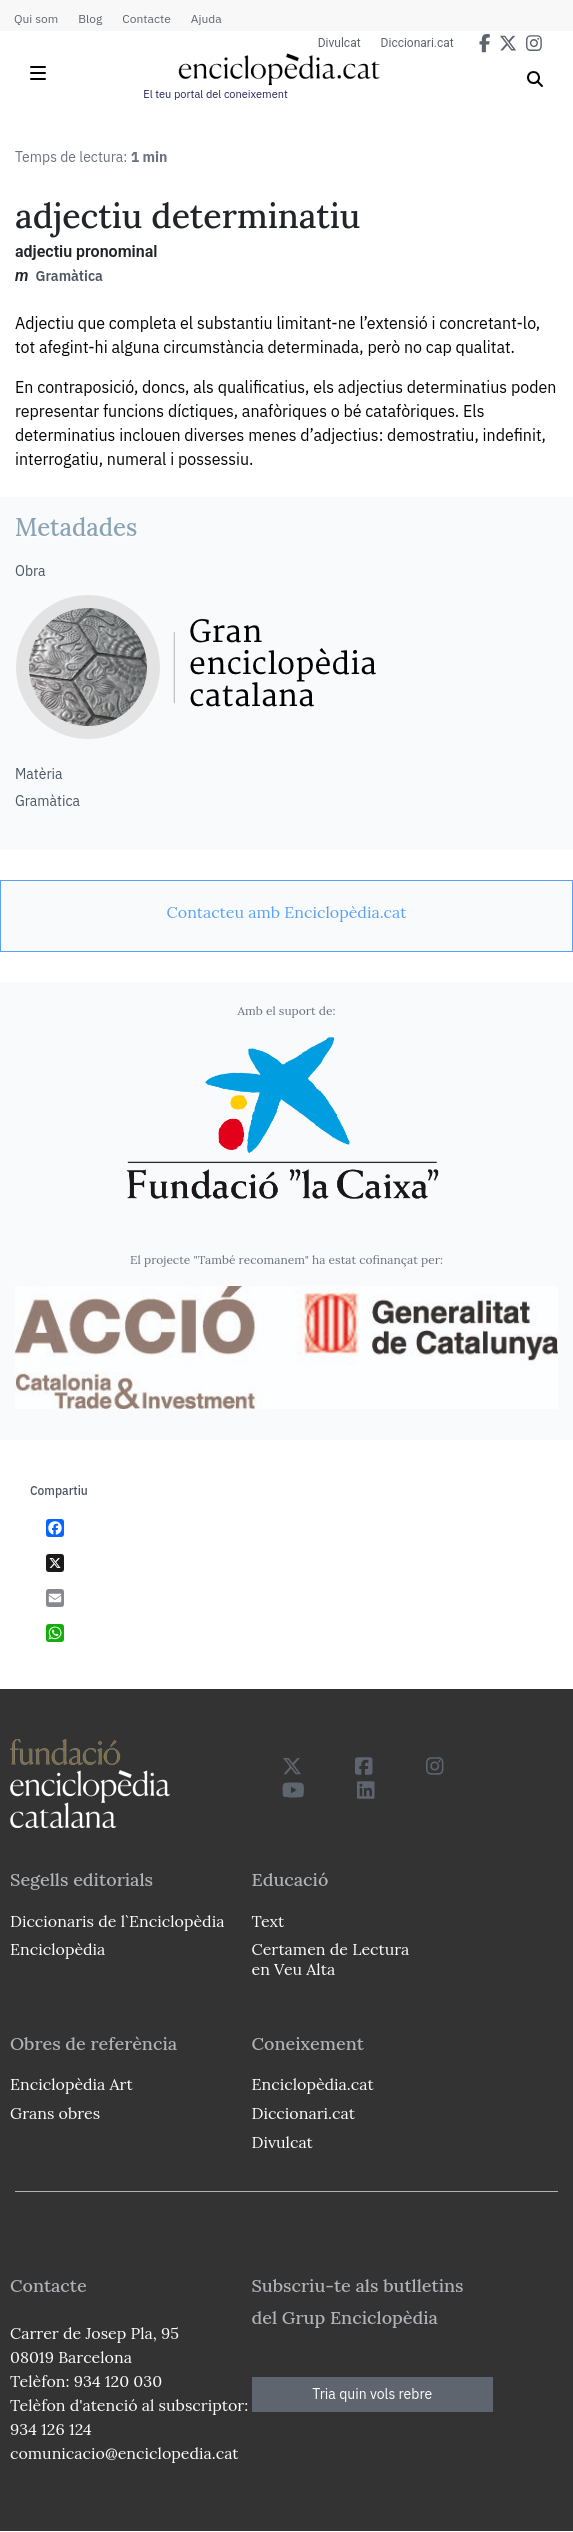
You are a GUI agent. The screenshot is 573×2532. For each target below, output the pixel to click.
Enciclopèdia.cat (313, 2084)
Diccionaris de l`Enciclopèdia (117, 1921)
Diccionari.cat (417, 43)
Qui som (36, 18)
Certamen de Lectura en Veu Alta (331, 1958)
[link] (286, 912)
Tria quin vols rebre (372, 2394)
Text (268, 1921)
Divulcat (339, 43)
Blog (90, 18)
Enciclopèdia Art (71, 2084)
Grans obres (55, 2113)
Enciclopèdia (57, 1949)
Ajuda (206, 18)
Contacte (146, 18)
